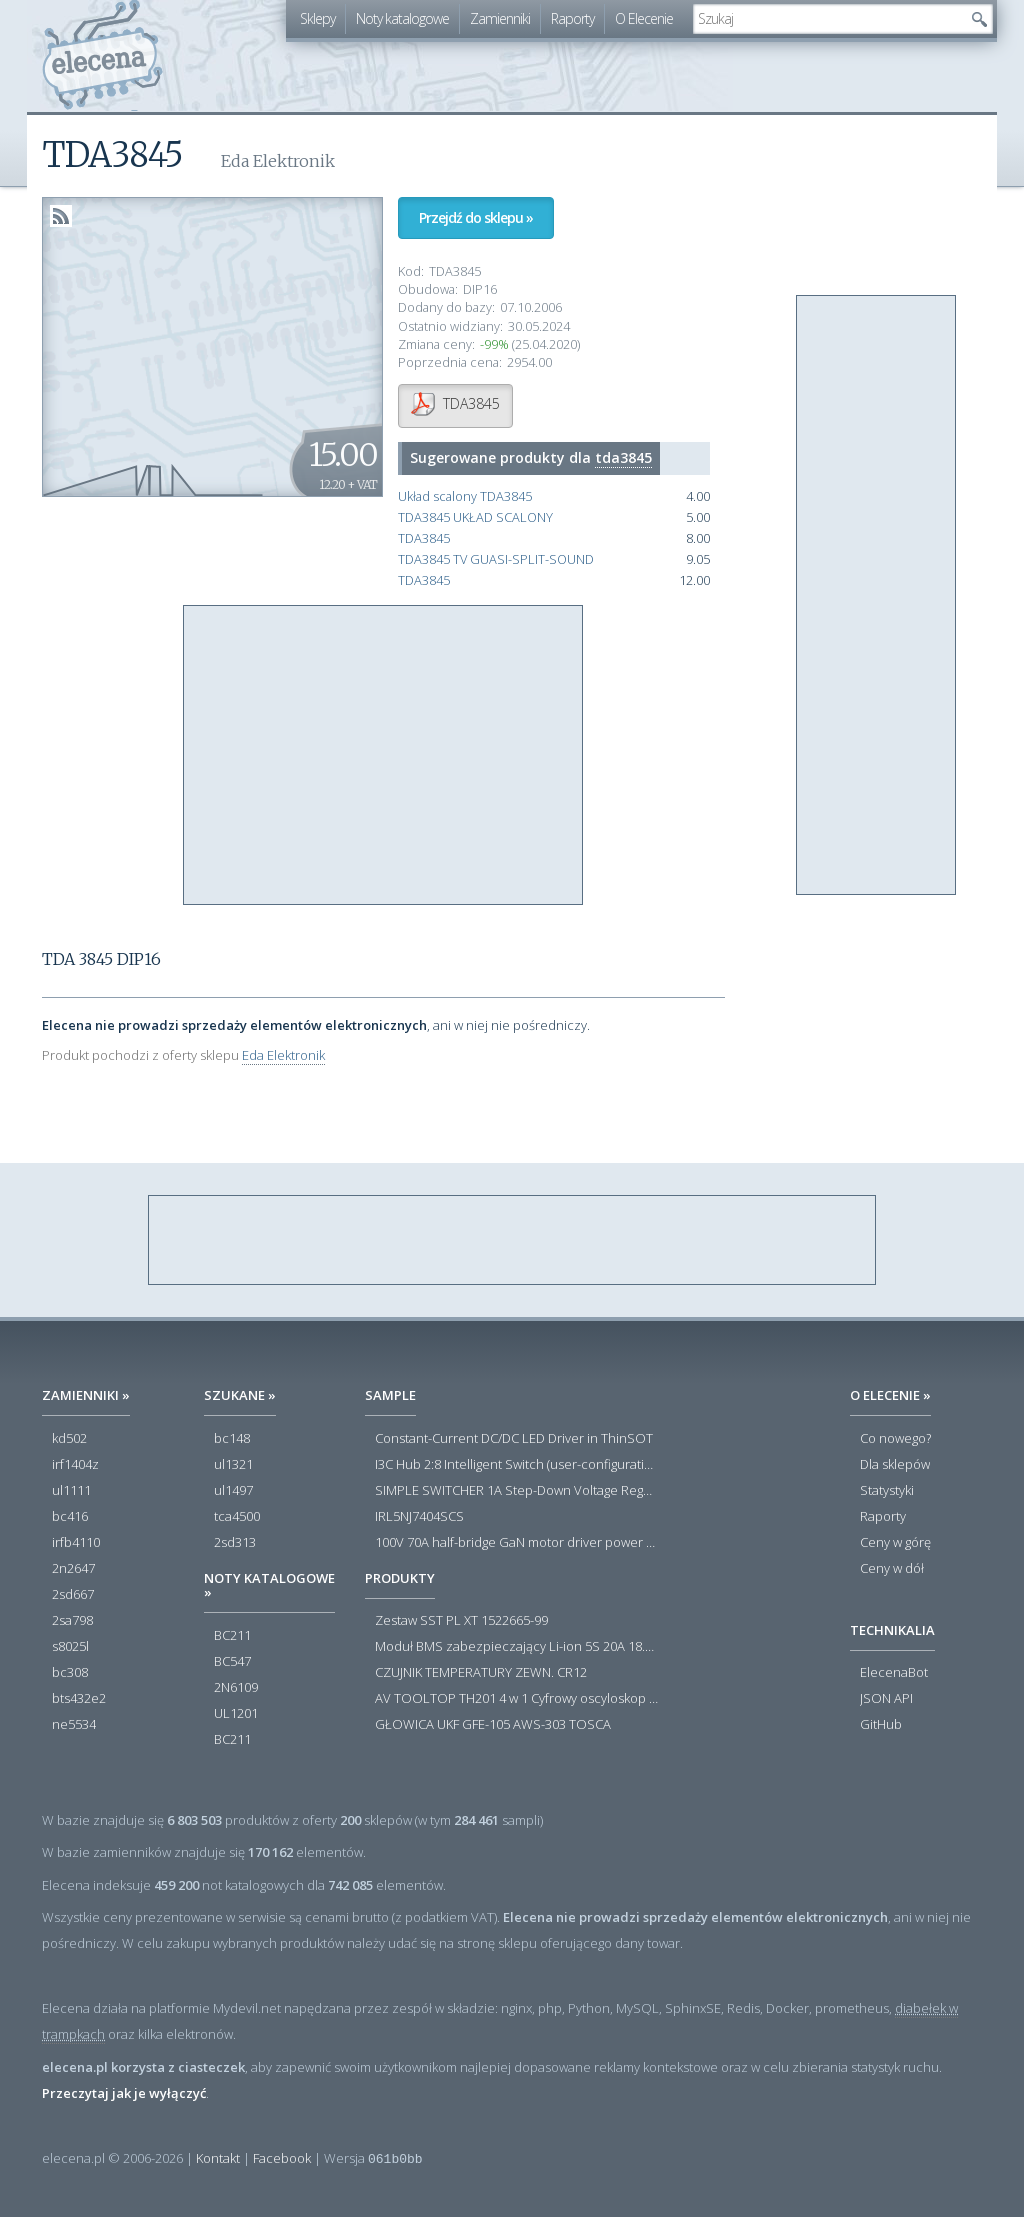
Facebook (282, 2158)
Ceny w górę (895, 1543)
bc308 (70, 1673)
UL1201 (236, 1714)
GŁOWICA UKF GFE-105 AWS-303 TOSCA (493, 1725)
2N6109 (236, 1688)
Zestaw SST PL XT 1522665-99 (461, 1621)
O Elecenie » (890, 1395)
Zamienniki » (86, 1395)
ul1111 (71, 1491)
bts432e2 (79, 1699)
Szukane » (240, 1395)
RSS (61, 216)
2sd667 (73, 1595)
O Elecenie (644, 18)
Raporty (572, 18)
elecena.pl (102, 55)
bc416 (70, 1517)
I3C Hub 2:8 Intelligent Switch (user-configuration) (516, 1465)
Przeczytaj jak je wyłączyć (124, 2093)
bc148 (232, 1439)
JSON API (886, 1699)
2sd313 (235, 1543)
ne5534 (74, 1725)
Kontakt (218, 2158)
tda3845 (623, 457)
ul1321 (233, 1465)
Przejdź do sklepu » (476, 217)
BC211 (232, 1636)
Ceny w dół (892, 1569)
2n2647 (73, 1569)
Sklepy (317, 18)
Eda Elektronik (283, 1055)
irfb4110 (76, 1543)
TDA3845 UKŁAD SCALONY (475, 517)
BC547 (232, 1662)
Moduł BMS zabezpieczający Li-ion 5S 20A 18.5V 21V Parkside (516, 1647)
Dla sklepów (895, 1465)
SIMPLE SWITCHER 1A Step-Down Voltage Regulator (516, 1491)
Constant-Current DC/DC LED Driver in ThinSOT (514, 1439)
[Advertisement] (384, 756)
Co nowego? (895, 1439)
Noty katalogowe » (269, 1585)
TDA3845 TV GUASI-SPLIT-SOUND (496, 559)
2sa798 (72, 1621)
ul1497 (233, 1491)
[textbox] (828, 19)
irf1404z (75, 1465)
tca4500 (237, 1517)
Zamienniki (500, 18)
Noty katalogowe (402, 18)
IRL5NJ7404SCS (419, 1517)
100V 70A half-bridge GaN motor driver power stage (516, 1543)
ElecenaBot (894, 1673)
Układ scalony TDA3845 (465, 496)
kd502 (69, 1439)
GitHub (881, 1725)
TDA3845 (424, 538)
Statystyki (887, 1491)
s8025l (70, 1647)
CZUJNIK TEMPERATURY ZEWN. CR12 (481, 1673)
